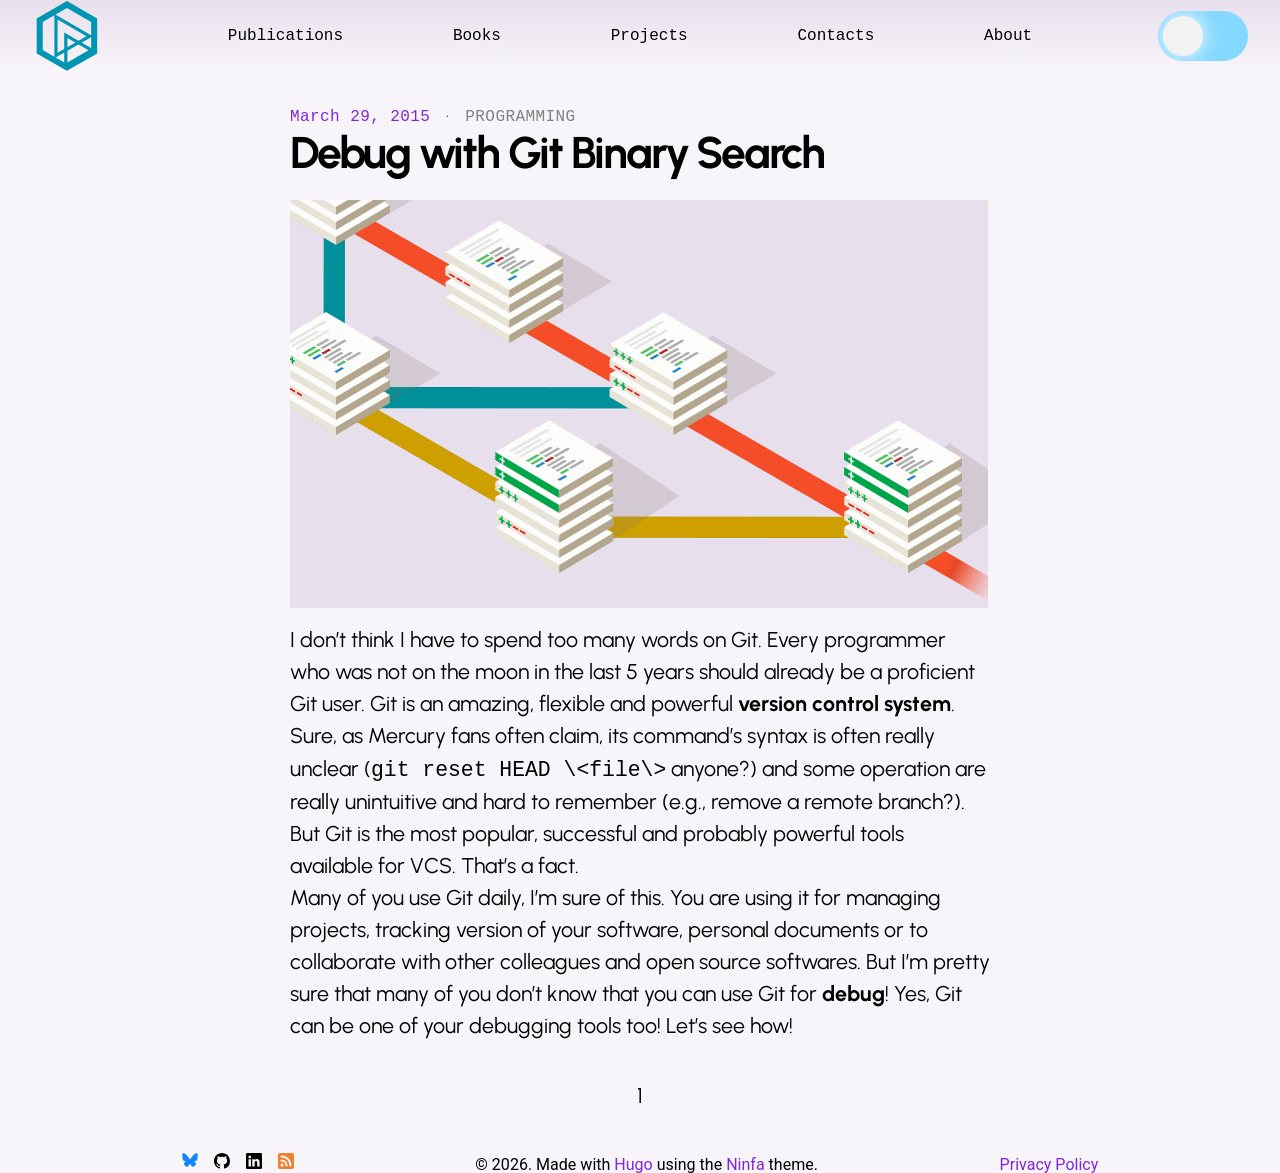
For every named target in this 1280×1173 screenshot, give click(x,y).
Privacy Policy (1049, 1164)
